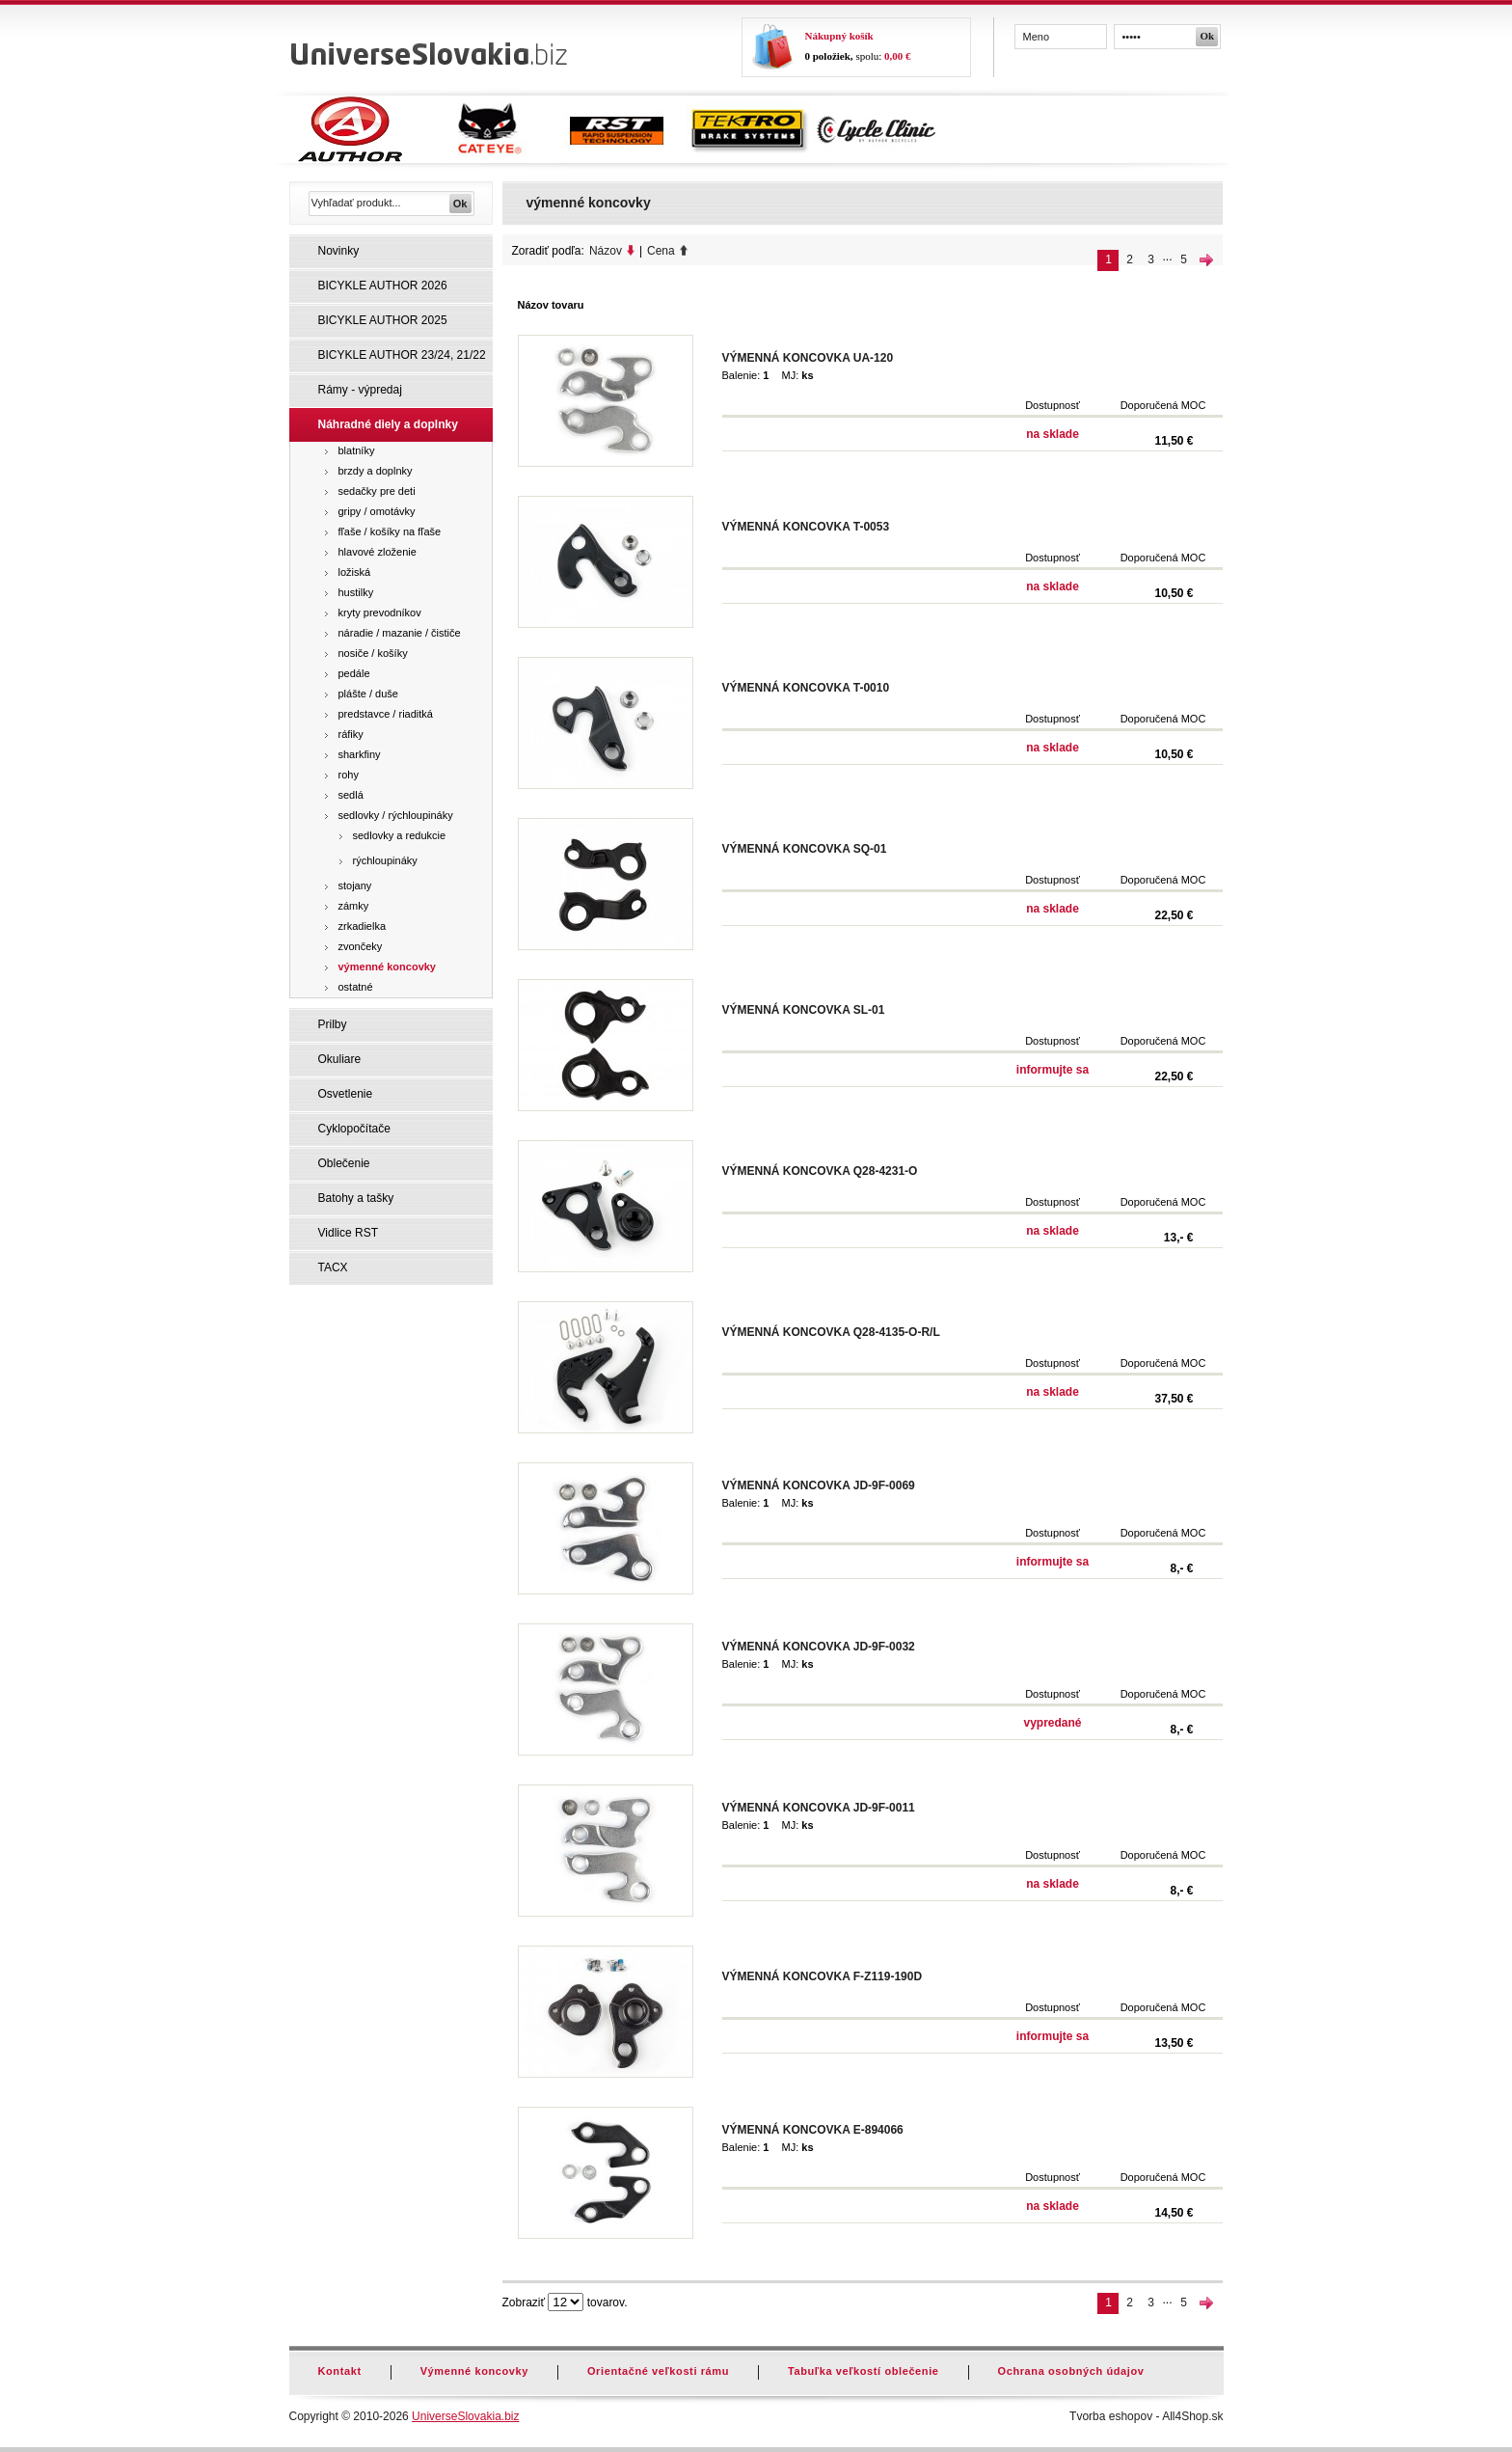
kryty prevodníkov (379, 612)
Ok (1208, 35)
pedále (354, 673)
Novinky (339, 251)
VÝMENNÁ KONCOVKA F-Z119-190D (822, 1976)
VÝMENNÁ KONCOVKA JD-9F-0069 (818, 1485)
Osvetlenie (345, 1094)
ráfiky (351, 734)
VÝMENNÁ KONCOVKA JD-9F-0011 (818, 1807)
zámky (353, 906)
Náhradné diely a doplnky (388, 424)
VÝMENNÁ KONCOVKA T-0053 (806, 526)
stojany (355, 885)
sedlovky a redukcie (399, 835)
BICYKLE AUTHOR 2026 (382, 285)
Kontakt (340, 2371)
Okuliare (340, 1059)
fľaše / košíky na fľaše (390, 531)
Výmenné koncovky (474, 2371)
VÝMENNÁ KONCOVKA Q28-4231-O (820, 1171)
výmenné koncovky (387, 966)
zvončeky (360, 946)
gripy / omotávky (377, 511)
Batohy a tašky (356, 1198)
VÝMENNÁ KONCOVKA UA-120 (808, 358)
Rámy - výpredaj (360, 389)
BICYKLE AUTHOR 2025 (382, 320)
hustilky (356, 592)
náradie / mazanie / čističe (399, 633)
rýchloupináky (385, 860)
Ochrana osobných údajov (1071, 2371)
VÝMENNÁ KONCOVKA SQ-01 (804, 849)
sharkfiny (359, 754)
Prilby (332, 1024)
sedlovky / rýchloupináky (395, 815)
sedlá (351, 795)
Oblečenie (344, 1163)
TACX (333, 1267)
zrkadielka (362, 926)
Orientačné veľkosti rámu (658, 2371)
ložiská (354, 572)
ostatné (355, 987)
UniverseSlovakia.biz (465, 2416)
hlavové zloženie (377, 552)
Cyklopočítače (354, 1128)
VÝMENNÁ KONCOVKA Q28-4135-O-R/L (831, 1332)
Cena (661, 251)
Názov (605, 251)
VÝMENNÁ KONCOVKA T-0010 (806, 688)
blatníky (356, 450)
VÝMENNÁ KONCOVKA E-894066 (813, 2130)
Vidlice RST (348, 1233)
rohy (348, 774)
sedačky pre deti (377, 491)
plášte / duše (368, 693)
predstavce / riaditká (385, 714)
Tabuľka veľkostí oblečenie (863, 2371)
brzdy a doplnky (375, 471)
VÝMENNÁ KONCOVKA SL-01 (803, 1010)
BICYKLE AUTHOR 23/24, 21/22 (402, 355)
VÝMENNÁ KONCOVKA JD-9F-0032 (818, 1646)
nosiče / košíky (373, 653)
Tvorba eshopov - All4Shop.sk (1146, 2416)
